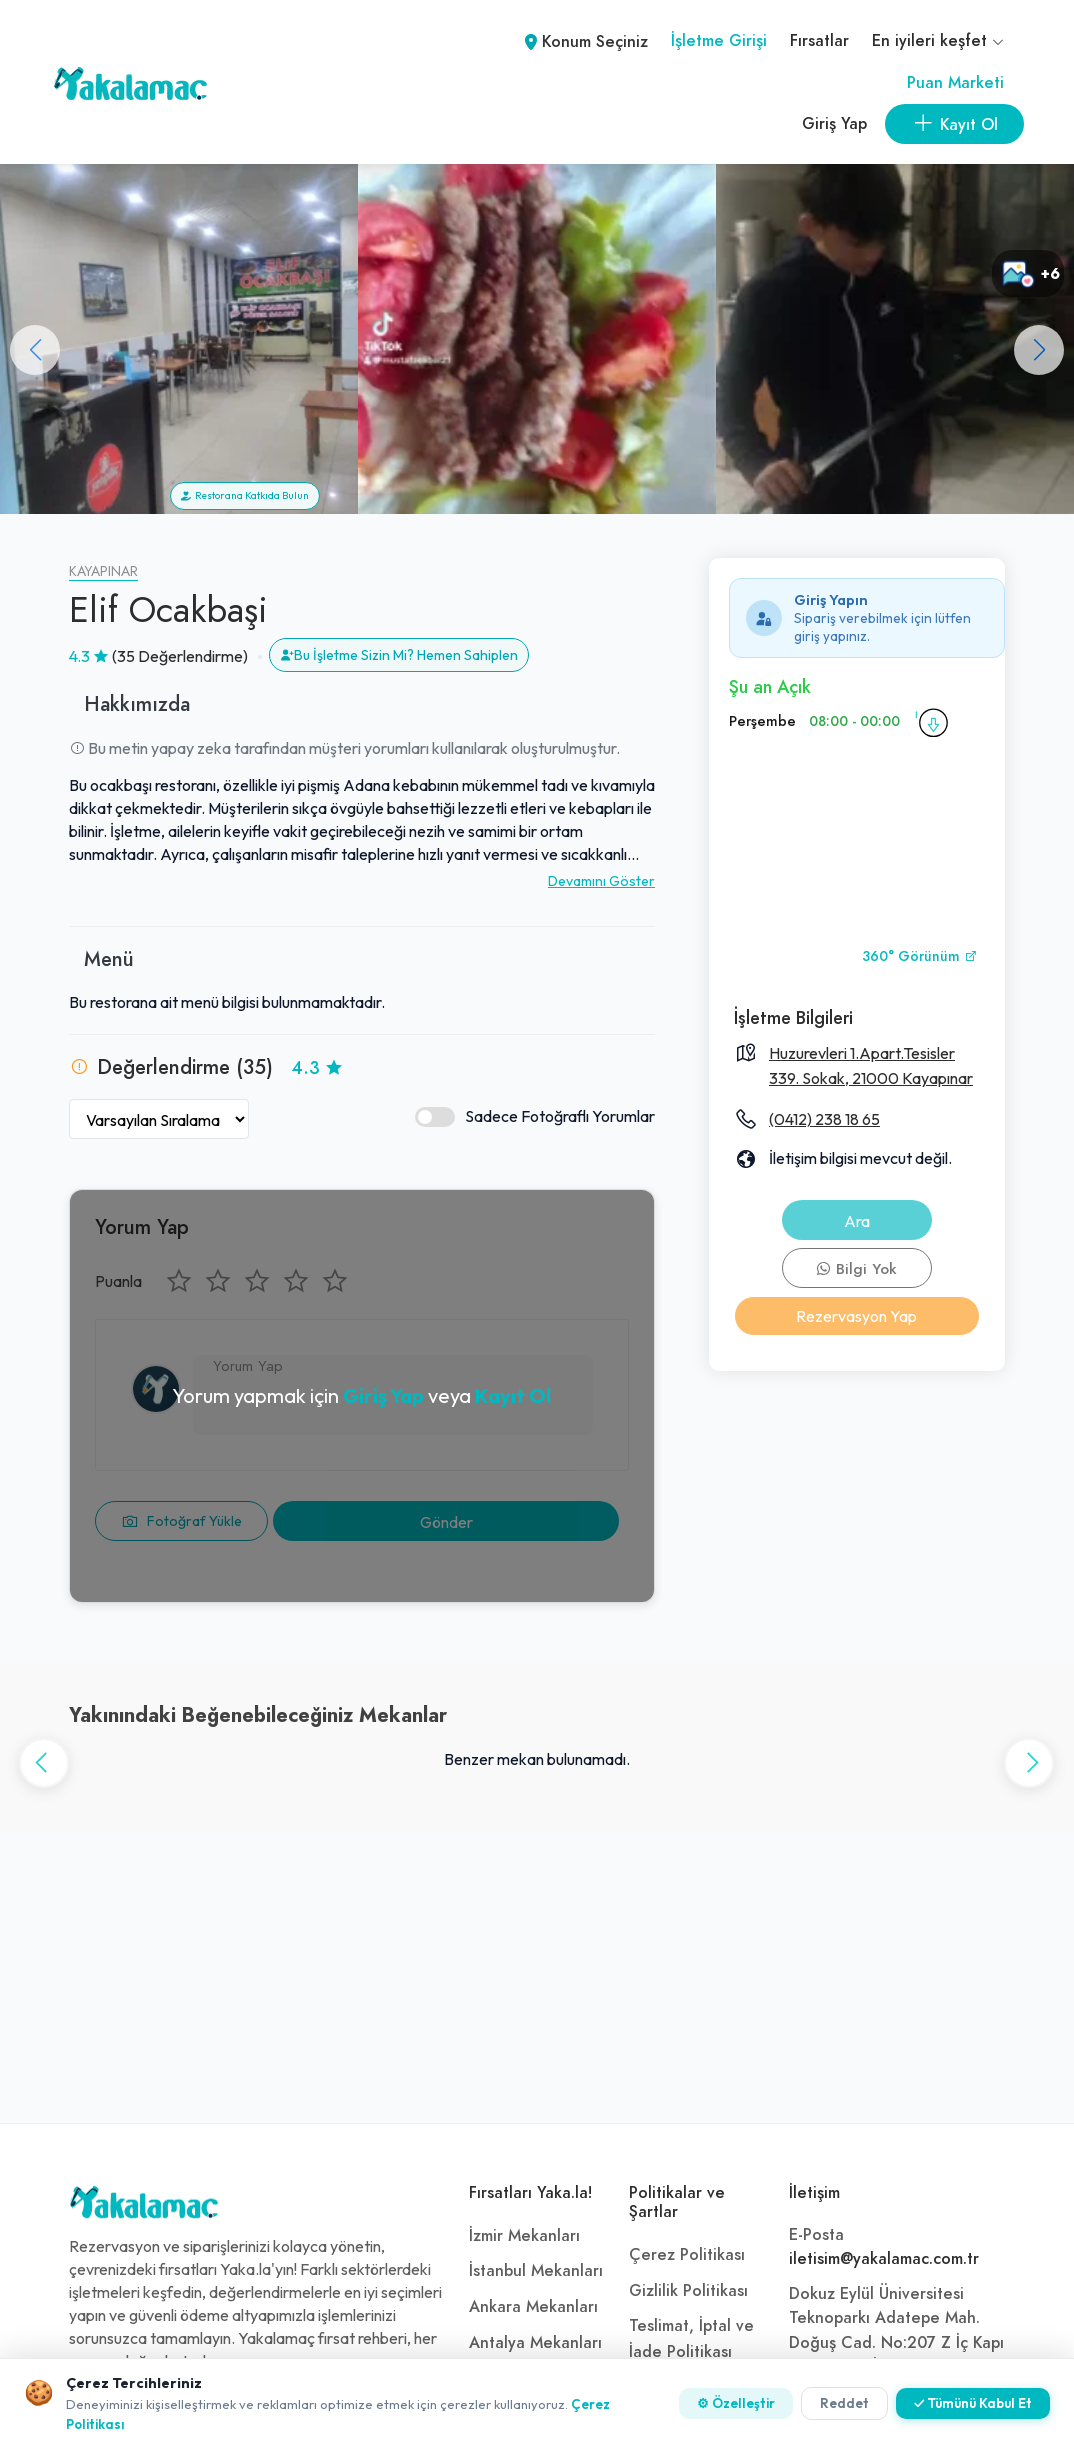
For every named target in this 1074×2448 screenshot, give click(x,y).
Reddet (844, 2403)
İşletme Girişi (719, 41)
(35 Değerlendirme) (180, 656)
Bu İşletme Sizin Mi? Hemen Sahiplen (399, 655)
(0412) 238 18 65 (824, 1119)
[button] (1039, 350)
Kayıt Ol (513, 1395)
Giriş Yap (834, 124)
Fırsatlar (819, 41)
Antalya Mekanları (535, 2343)
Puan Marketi (955, 83)
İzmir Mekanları (524, 2236)
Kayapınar (103, 571)
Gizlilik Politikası (688, 2291)
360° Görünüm (920, 956)
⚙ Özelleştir (736, 2403)
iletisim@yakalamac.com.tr (884, 2259)
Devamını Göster (601, 881)
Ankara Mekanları (533, 2307)
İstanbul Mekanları (536, 2271)
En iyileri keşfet (938, 41)
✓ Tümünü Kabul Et (973, 2403)
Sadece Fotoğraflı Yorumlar (535, 1116)
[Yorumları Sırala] (159, 1119)
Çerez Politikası (687, 2255)
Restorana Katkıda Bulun (245, 495)
